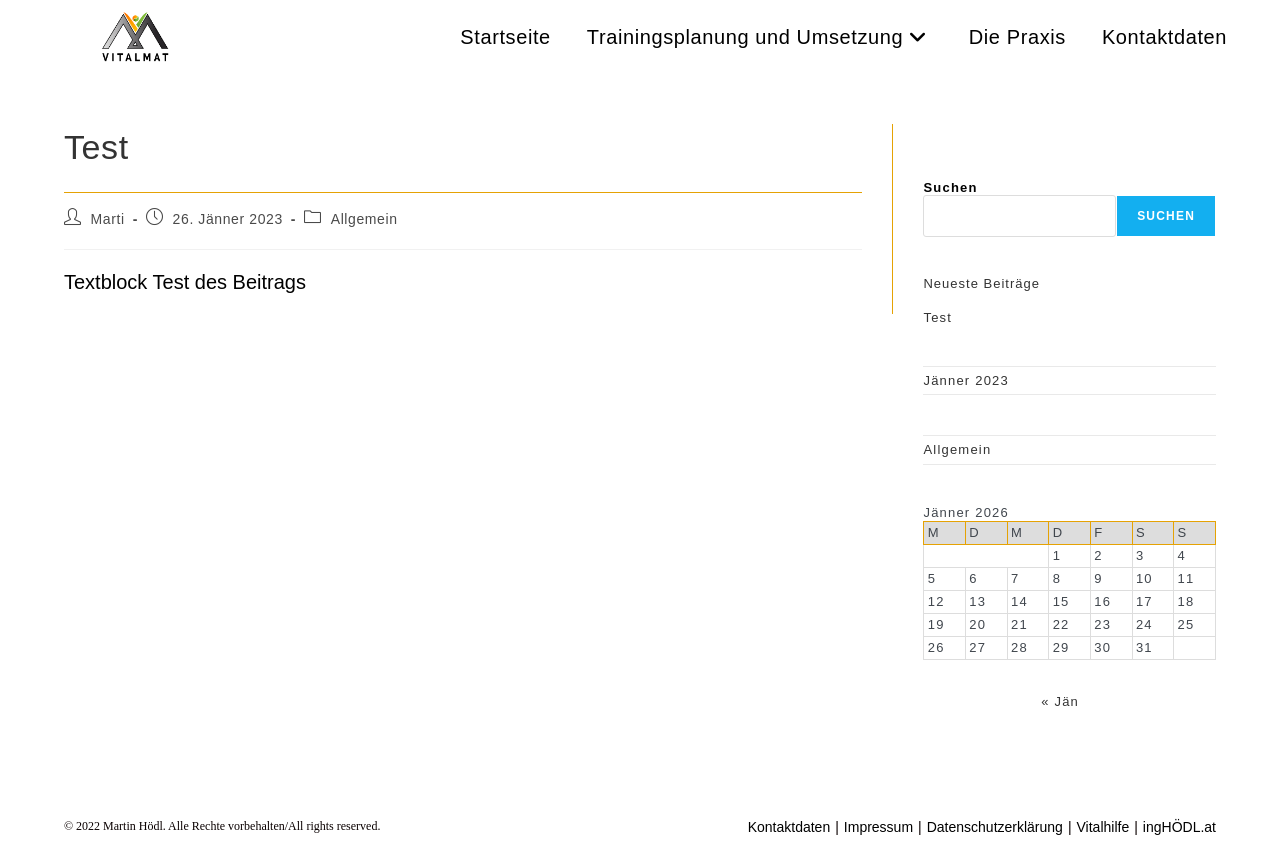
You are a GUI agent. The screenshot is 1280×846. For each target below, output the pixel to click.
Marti (108, 219)
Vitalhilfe (1103, 827)
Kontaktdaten (789, 827)
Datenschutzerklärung (995, 827)
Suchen (950, 187)
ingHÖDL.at (1179, 827)
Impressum (878, 827)
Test (937, 317)
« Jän (1060, 701)
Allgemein (364, 219)
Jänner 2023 (965, 380)
